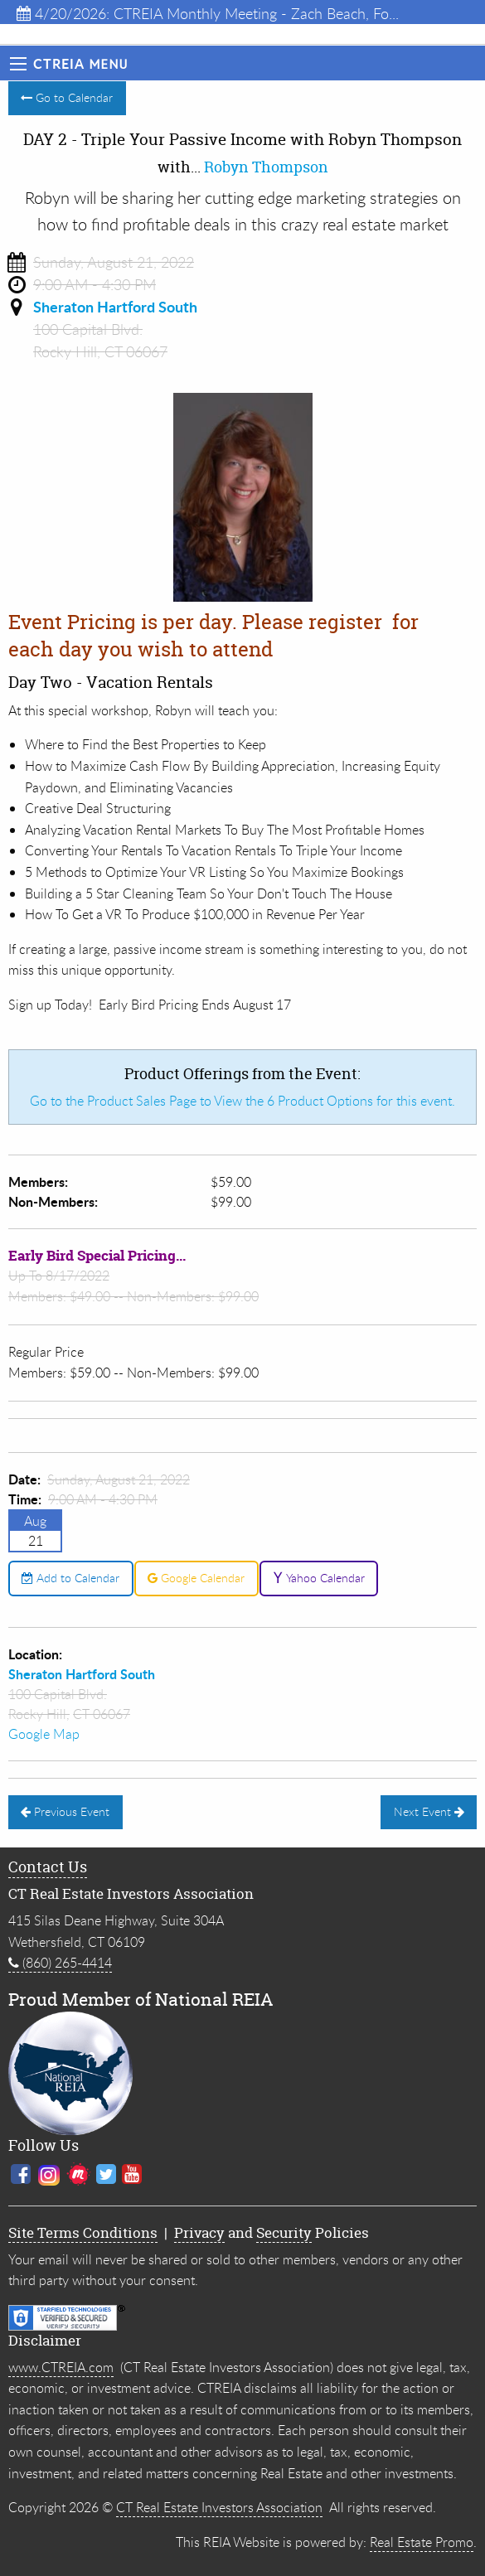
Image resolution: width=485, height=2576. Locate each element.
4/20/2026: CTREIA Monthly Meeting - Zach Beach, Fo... (208, 13)
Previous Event (65, 1811)
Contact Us (47, 1867)
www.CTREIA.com (61, 2367)
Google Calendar (196, 1578)
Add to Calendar (70, 1578)
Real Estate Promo (421, 2542)
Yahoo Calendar (319, 1578)
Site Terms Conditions (83, 2232)
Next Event (429, 1811)
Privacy (199, 2232)
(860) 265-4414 (60, 1963)
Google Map (44, 1734)
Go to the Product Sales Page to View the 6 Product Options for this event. (242, 1101)
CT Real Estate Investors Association (219, 2507)
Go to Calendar (67, 97)
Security (284, 2232)
